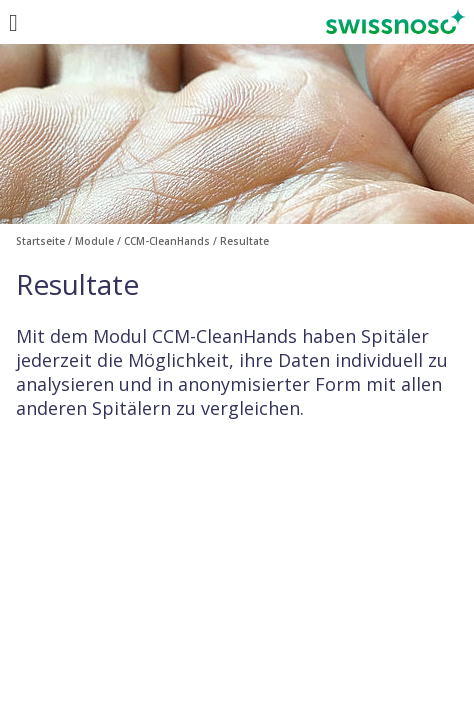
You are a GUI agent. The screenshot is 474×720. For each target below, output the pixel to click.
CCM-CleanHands (167, 241)
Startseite (40, 241)
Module (94, 241)
